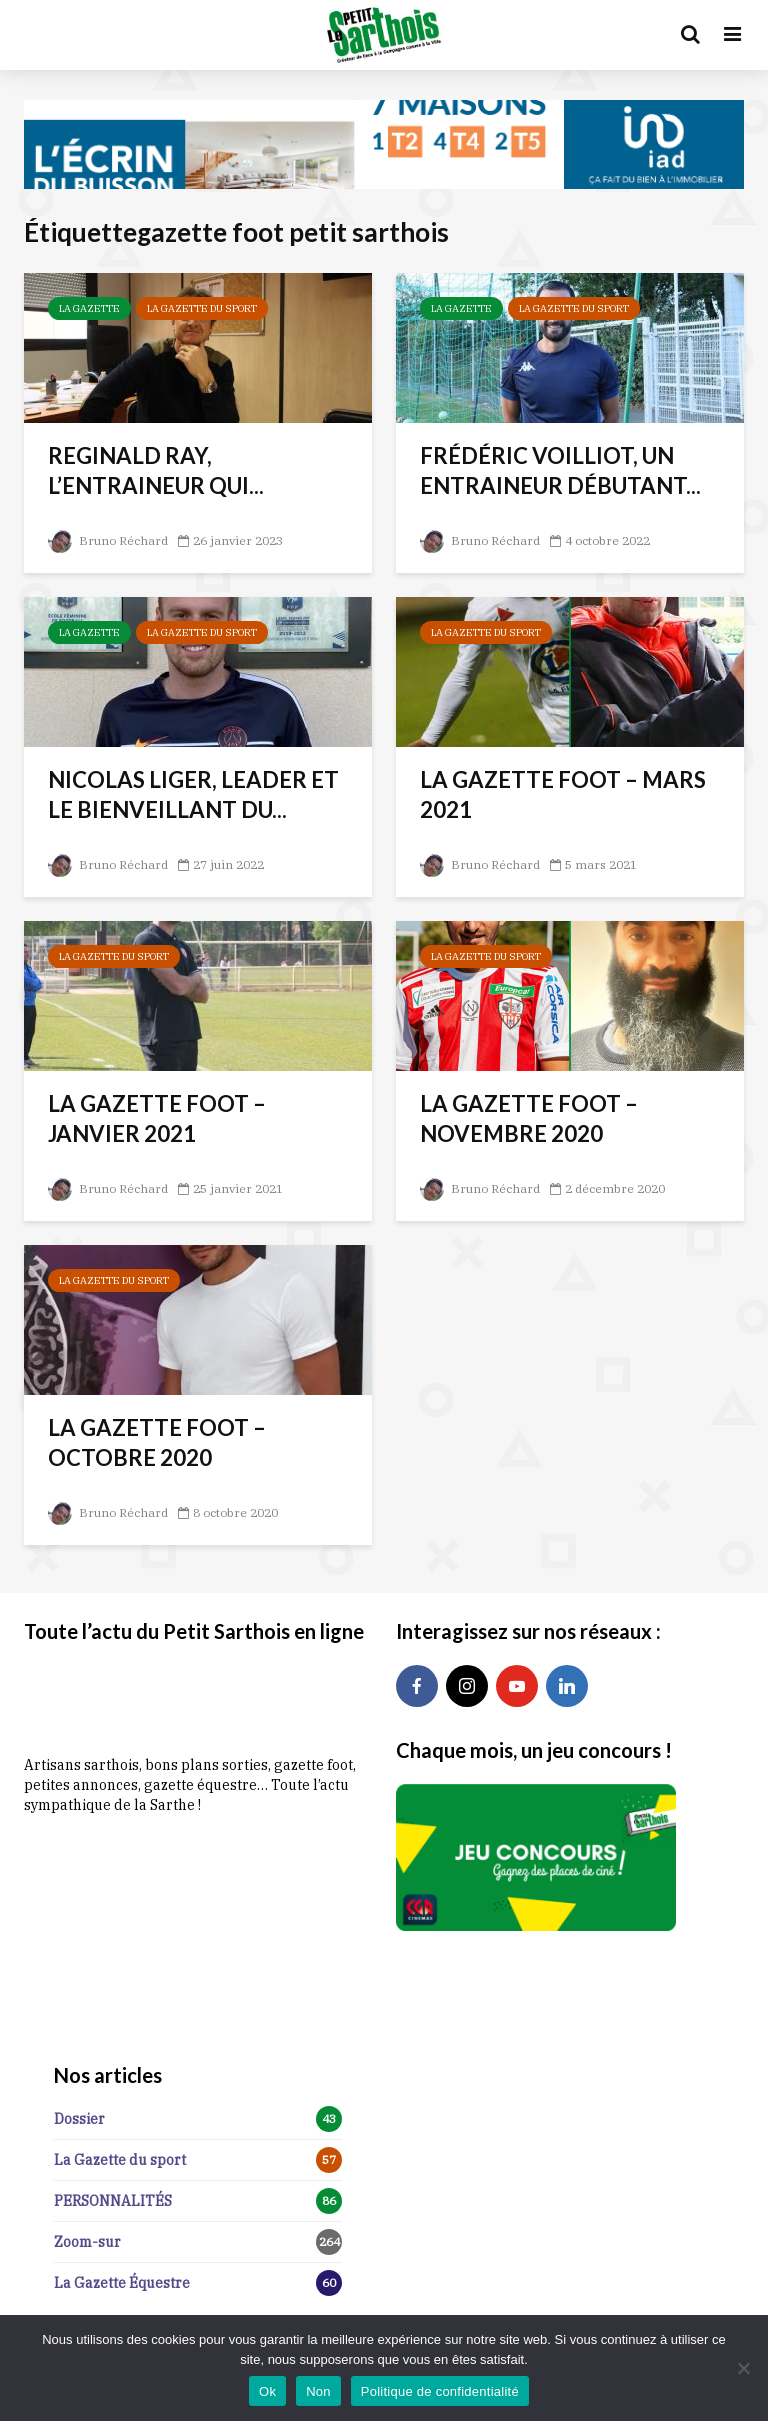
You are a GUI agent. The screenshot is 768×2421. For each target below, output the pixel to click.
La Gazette (89, 308)
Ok (267, 2391)
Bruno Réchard (107, 540)
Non (318, 2391)
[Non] (743, 2368)
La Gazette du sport (202, 308)
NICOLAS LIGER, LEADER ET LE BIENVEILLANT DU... (193, 794)
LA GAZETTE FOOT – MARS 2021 (563, 794)
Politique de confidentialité (440, 2391)
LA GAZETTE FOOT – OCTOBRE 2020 (157, 1442)
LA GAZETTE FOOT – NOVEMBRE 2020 (529, 1118)
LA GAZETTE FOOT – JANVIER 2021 (157, 1118)
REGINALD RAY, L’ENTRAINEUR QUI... (156, 470)
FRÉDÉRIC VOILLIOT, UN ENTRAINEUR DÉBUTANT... (560, 470)
